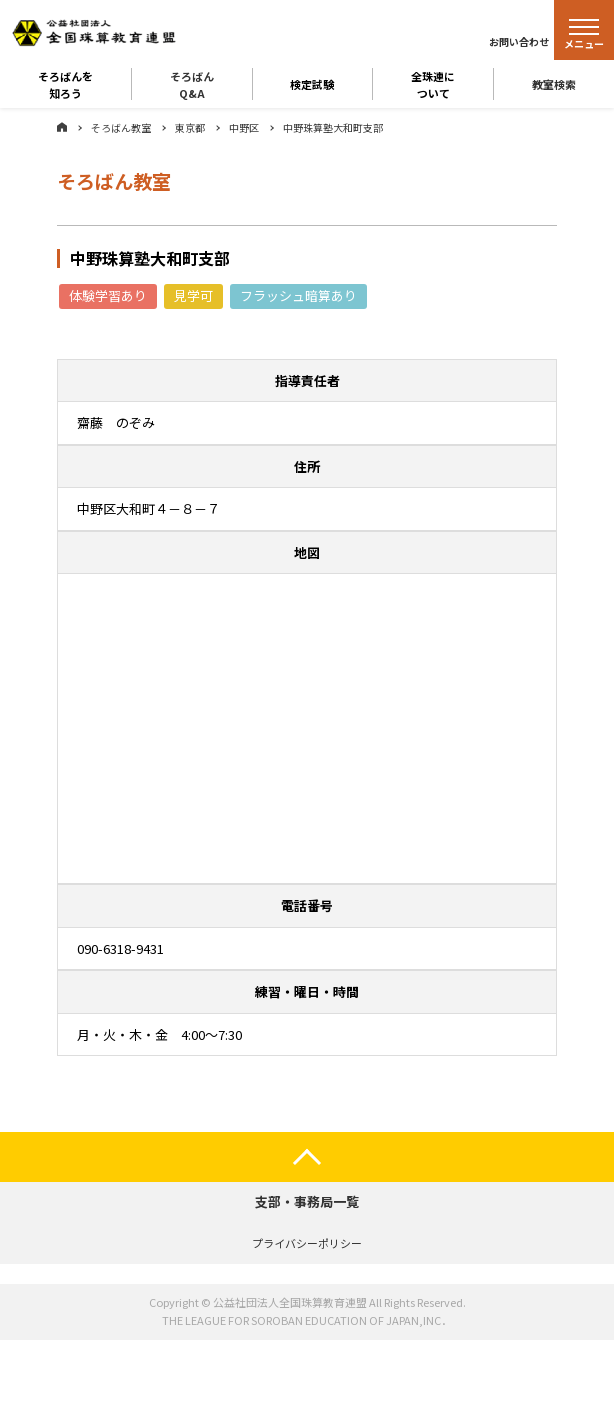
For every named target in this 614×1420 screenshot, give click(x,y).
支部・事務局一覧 (307, 1201)
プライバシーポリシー (307, 1243)
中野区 (244, 127)
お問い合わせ (519, 41)
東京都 (190, 127)
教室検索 (554, 84)
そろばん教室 (121, 127)
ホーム (62, 127)
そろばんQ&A (192, 84)
